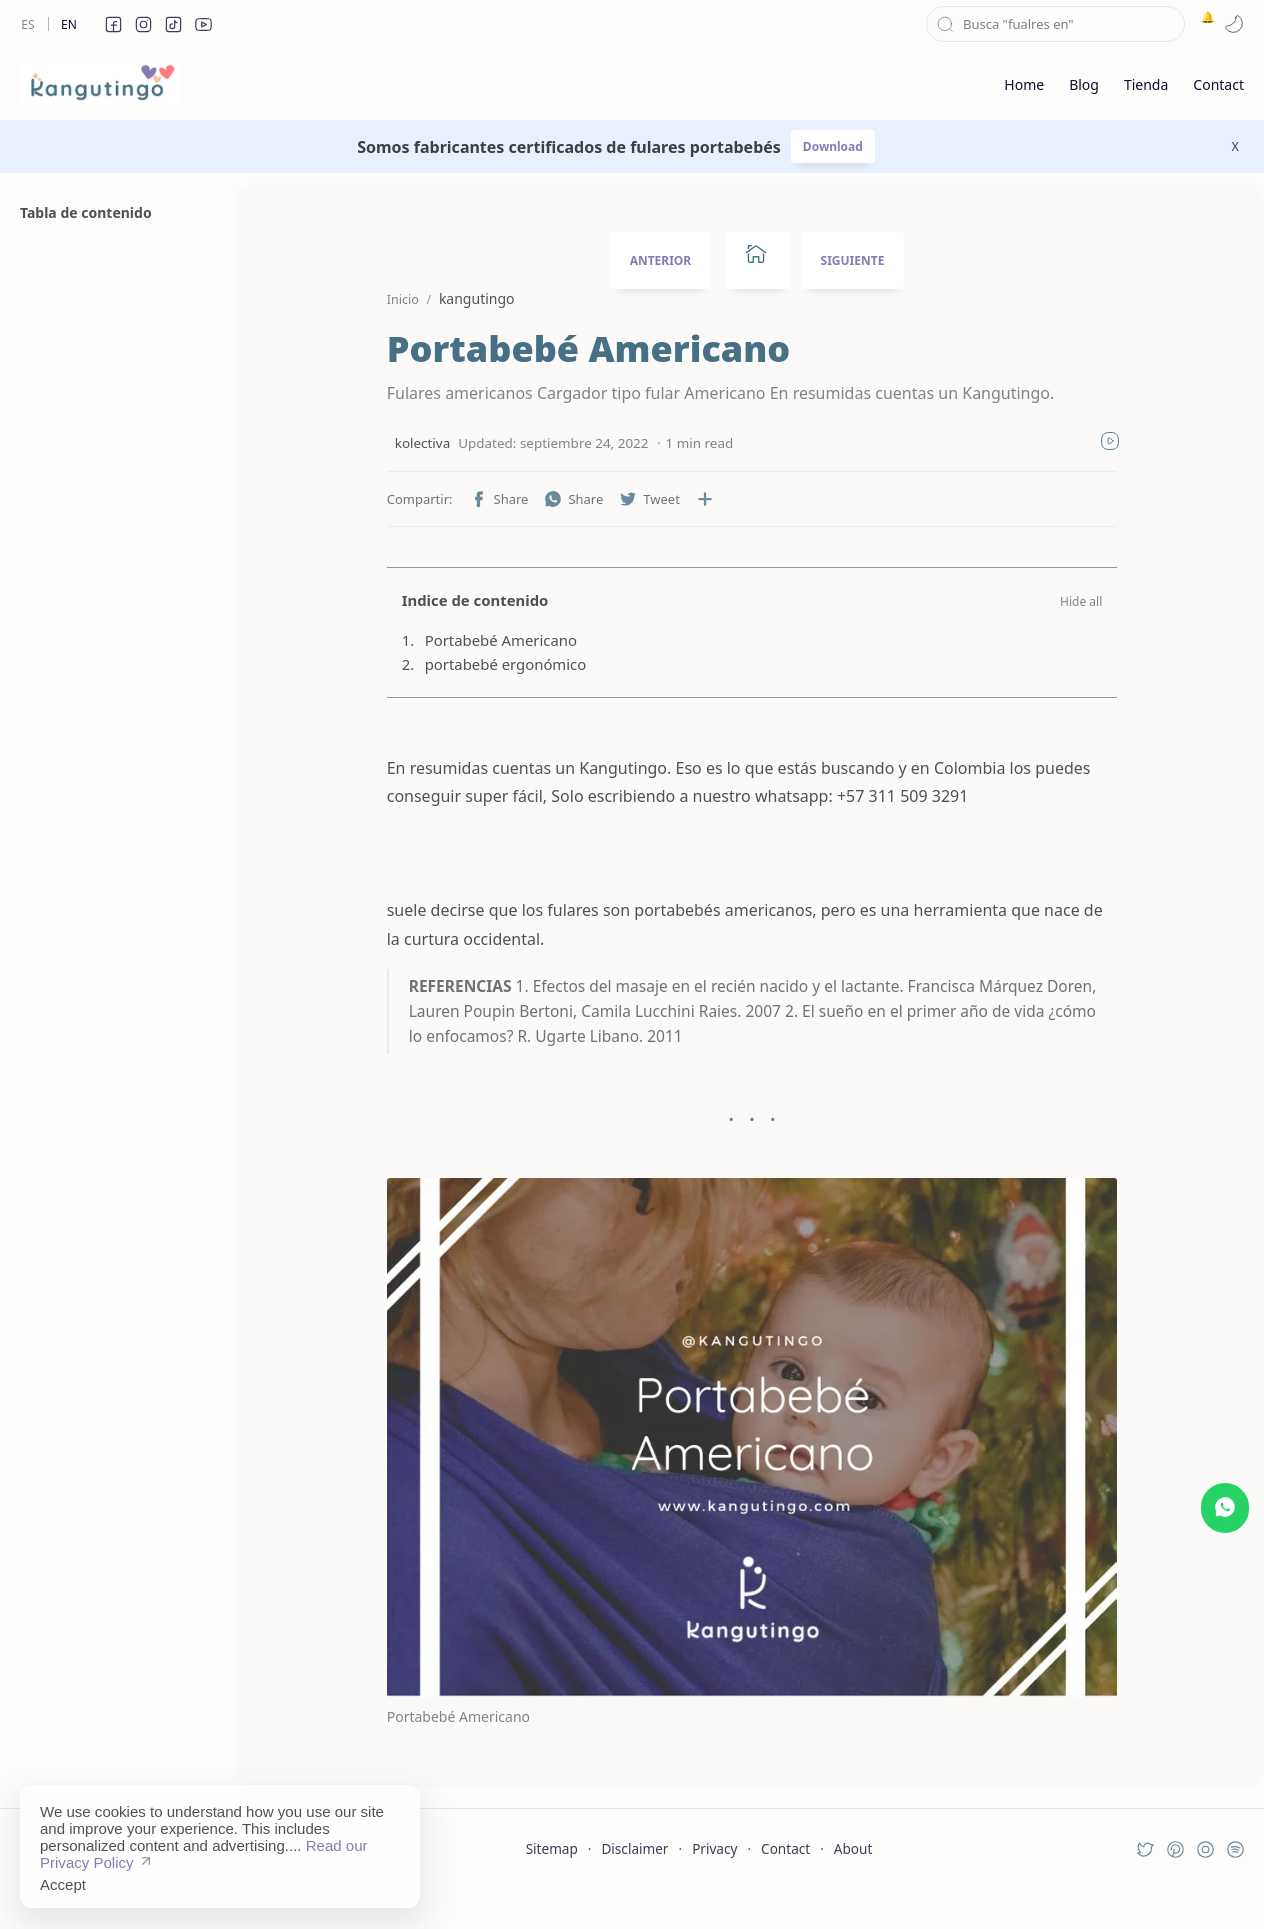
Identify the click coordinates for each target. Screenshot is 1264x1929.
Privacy (714, 1883)
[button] (113, 24)
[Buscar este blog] (1055, 24)
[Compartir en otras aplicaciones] (680, 499)
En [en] (69, 24)
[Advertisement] (115, 1208)
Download (833, 146)
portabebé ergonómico (481, 664)
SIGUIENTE (853, 260)
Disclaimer (634, 1883)
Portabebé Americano (476, 640)
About (853, 1883)
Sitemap (552, 1883)
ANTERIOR (661, 260)
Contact (785, 1883)
